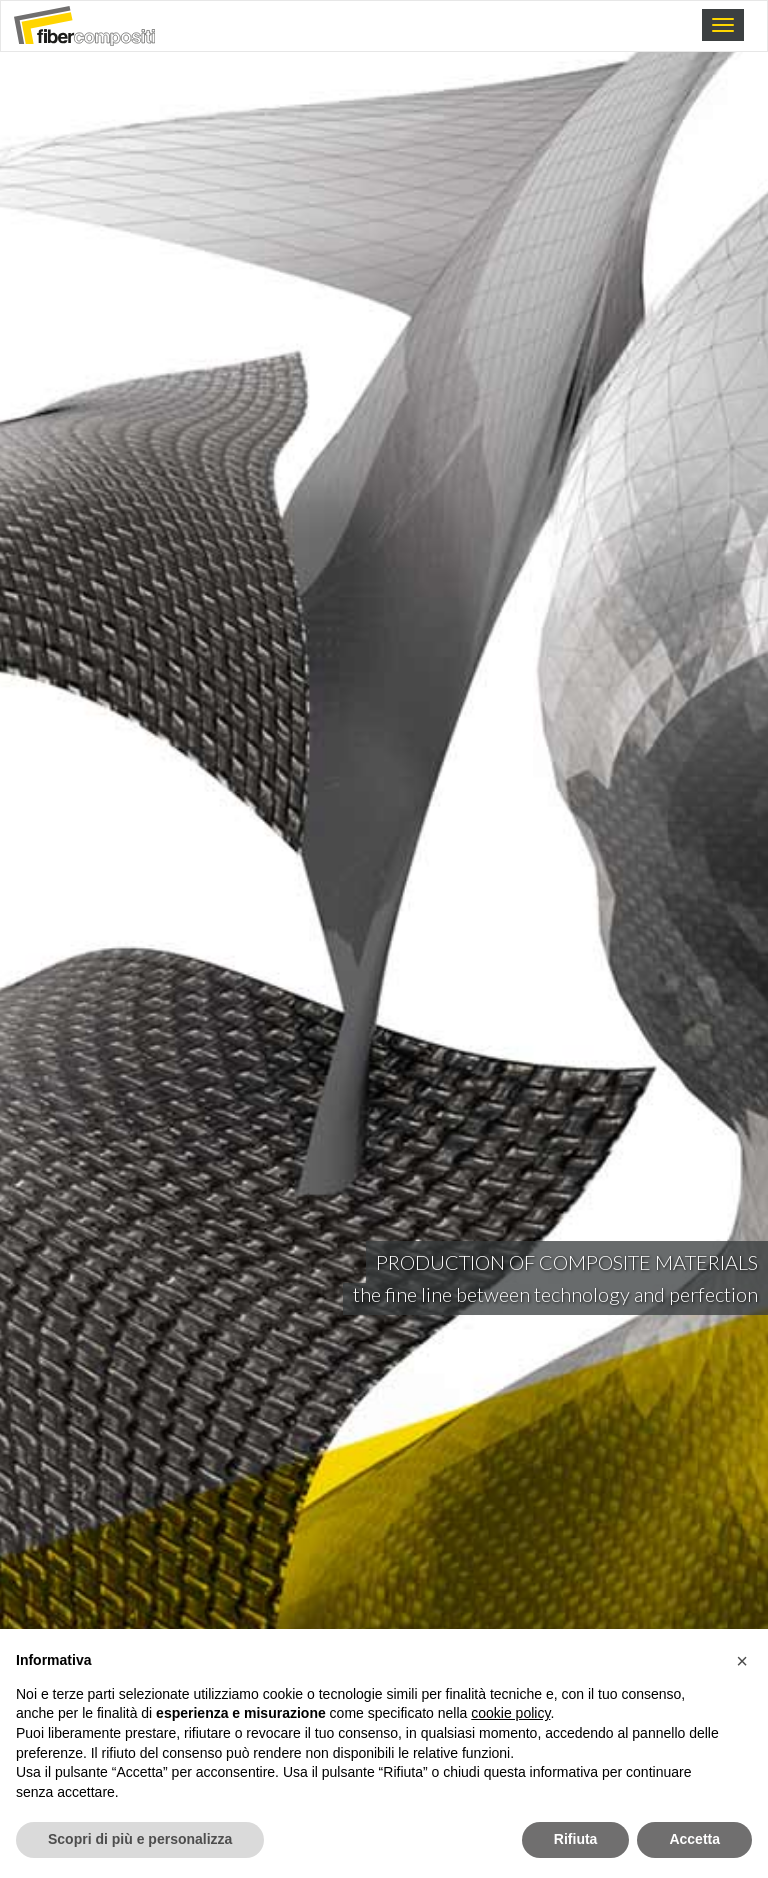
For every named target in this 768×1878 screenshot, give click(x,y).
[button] (742, 1661)
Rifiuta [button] (576, 1839)
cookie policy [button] (510, 1713)
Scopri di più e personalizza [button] (140, 1839)
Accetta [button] (694, 1839)
